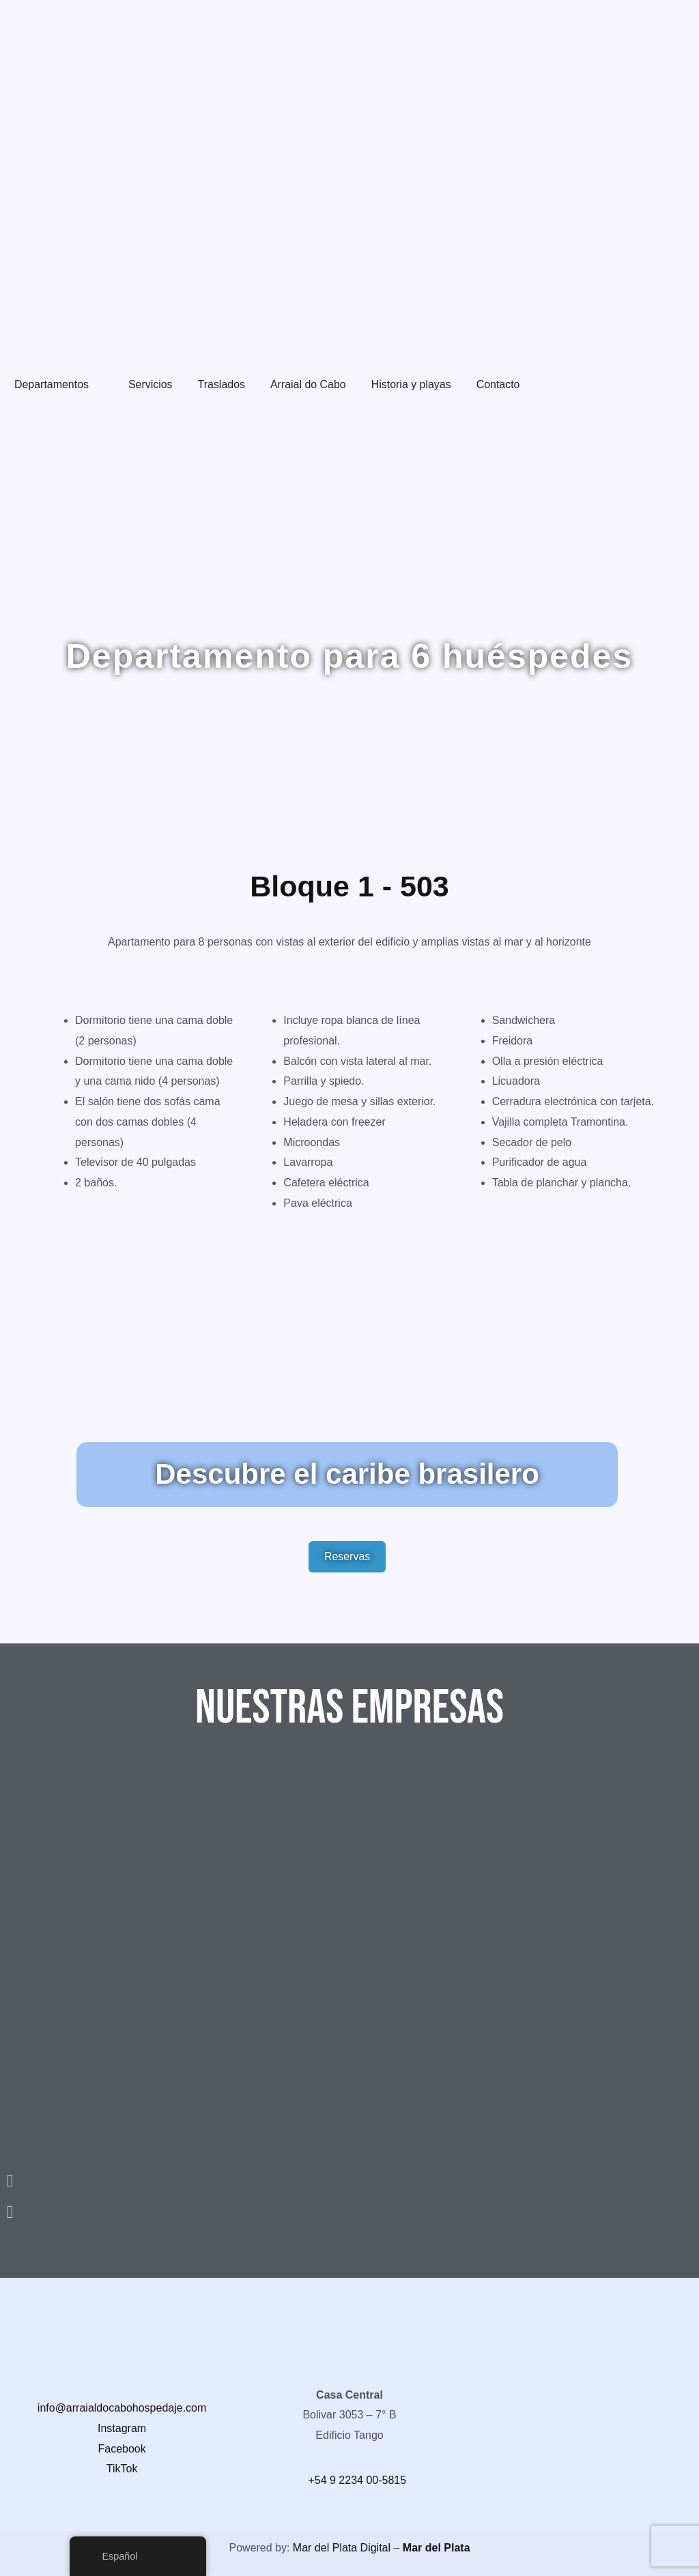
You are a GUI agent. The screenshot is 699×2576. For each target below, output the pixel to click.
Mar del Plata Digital (341, 2547)
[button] (349, 2180)
